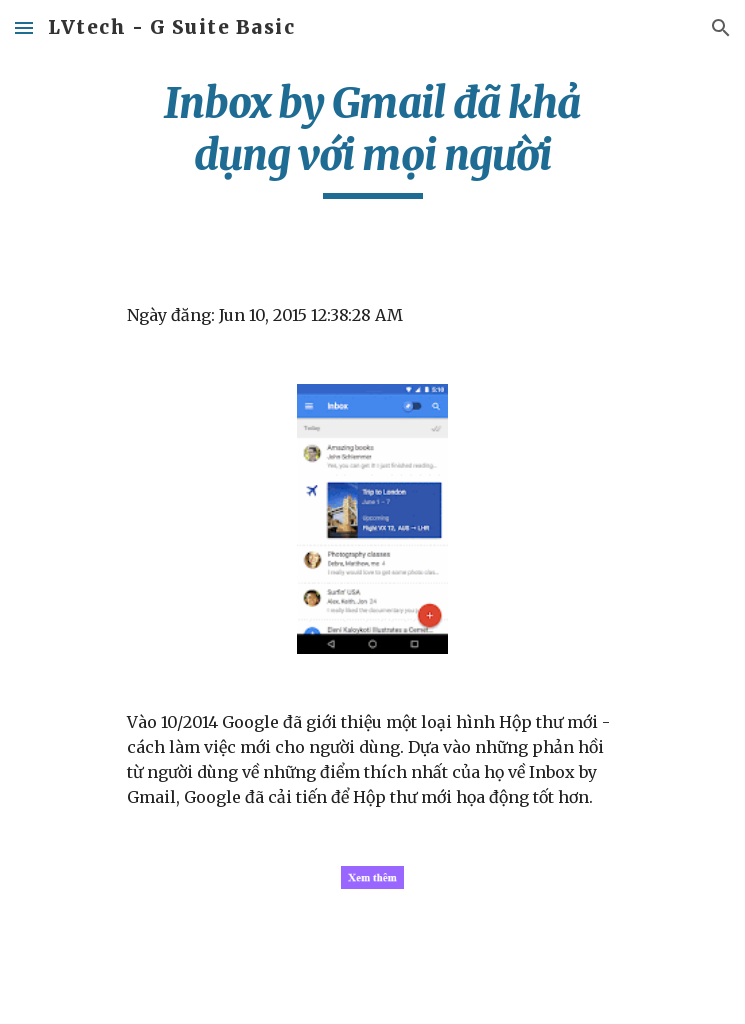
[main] (372, 138)
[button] (24, 27)
